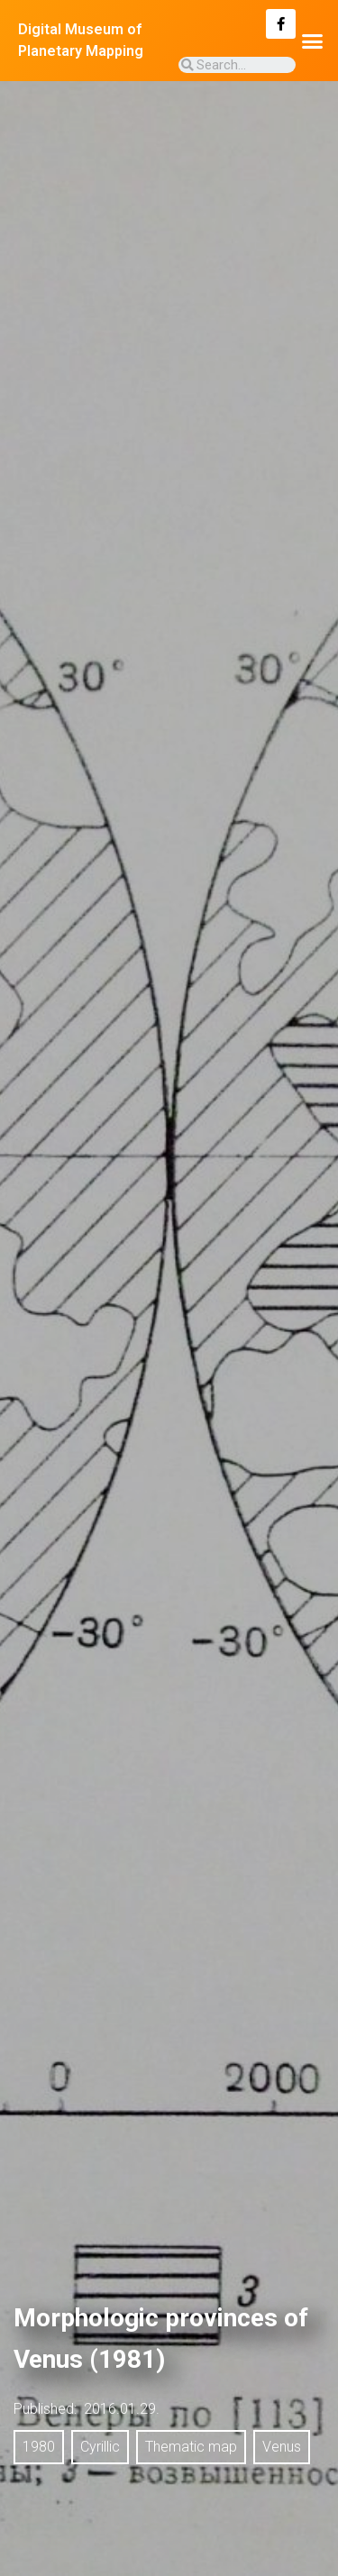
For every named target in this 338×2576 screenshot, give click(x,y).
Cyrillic (100, 2446)
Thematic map (191, 2446)
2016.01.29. (122, 2408)
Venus (281, 2446)
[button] (313, 40)
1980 (39, 2446)
